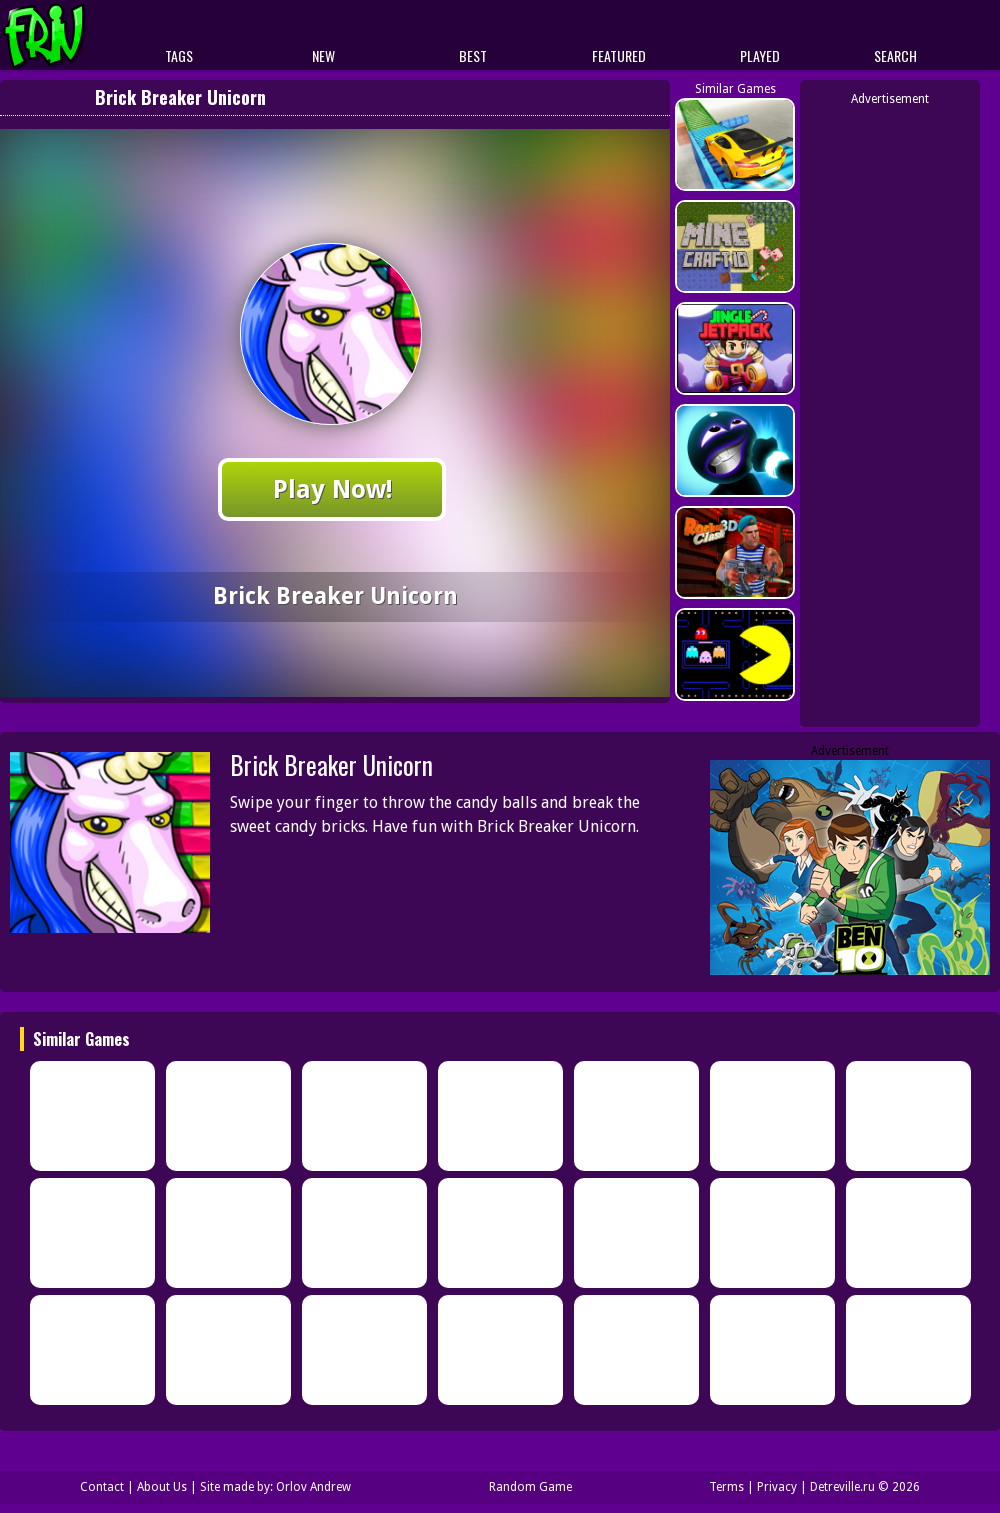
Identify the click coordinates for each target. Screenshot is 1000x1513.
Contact (102, 1487)
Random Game (530, 1487)
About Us (162, 1487)
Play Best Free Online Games (81, 35)
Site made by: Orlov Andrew (275, 1487)
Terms (726, 1487)
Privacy (777, 1487)
